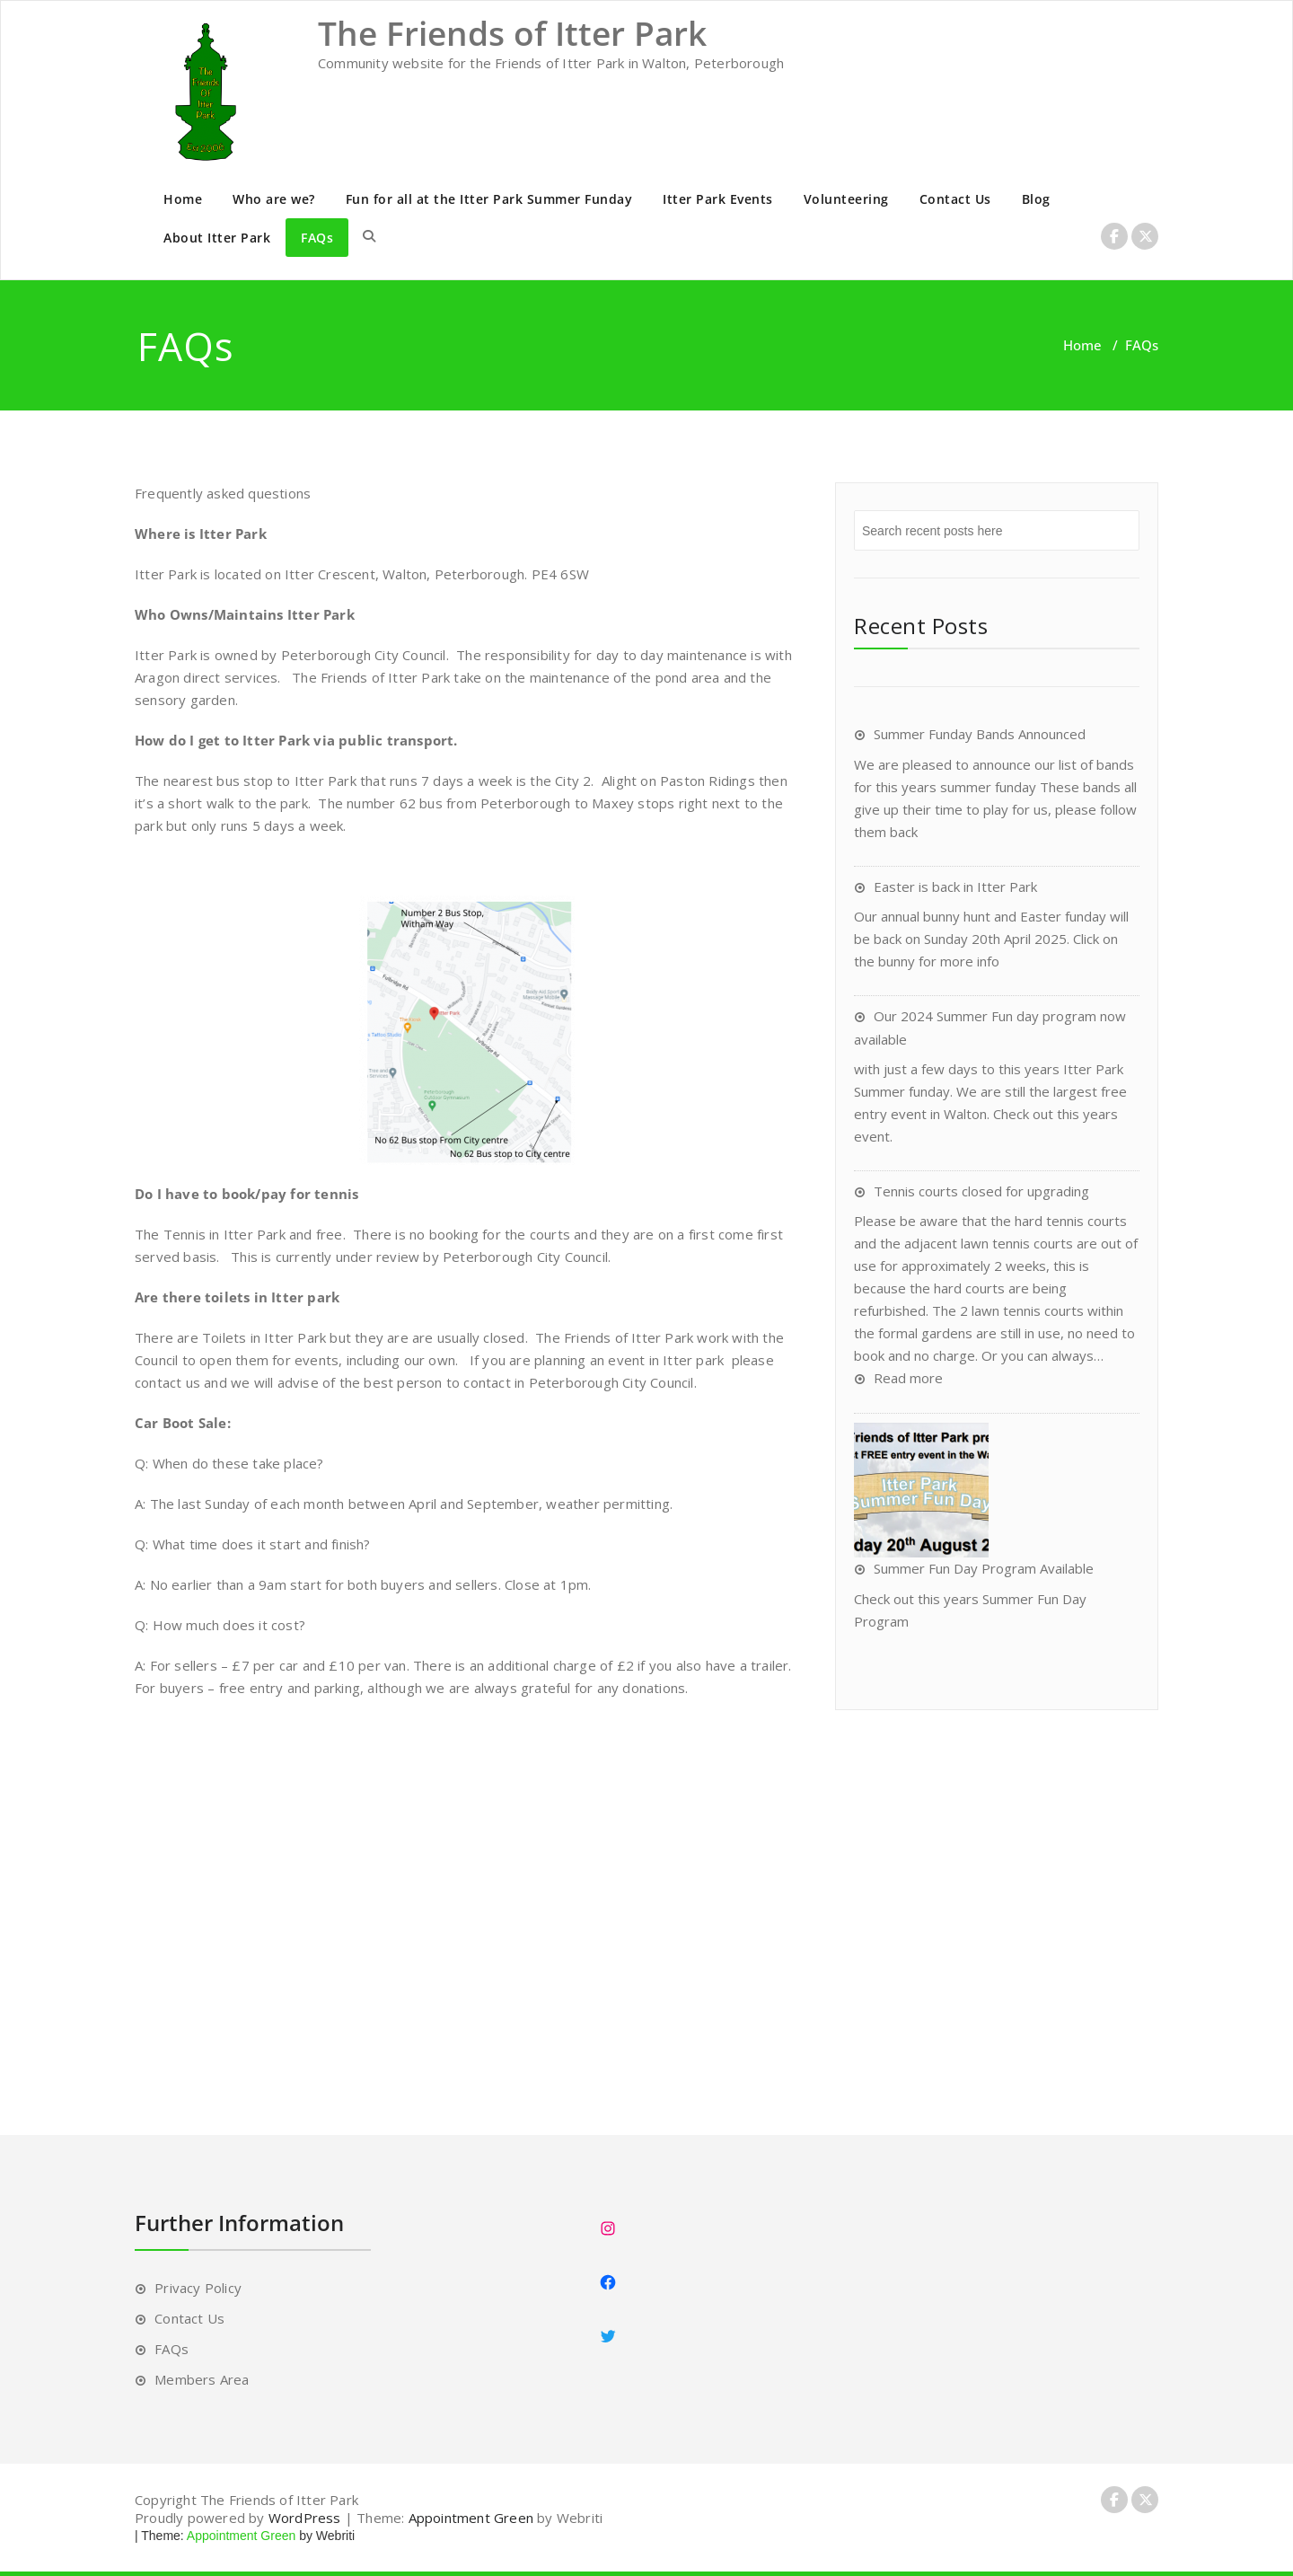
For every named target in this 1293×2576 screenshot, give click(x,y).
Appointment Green (471, 2518)
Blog (1036, 198)
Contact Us (955, 198)
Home (182, 198)
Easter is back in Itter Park (955, 886)
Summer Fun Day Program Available (984, 1568)
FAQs (317, 237)
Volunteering (846, 198)
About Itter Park (216, 237)
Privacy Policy (198, 2288)
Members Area (201, 2379)
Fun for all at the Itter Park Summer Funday (489, 198)
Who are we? (274, 198)
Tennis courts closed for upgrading (981, 1191)
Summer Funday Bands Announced (980, 734)
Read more (908, 1378)
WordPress (304, 2518)
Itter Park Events (718, 198)
